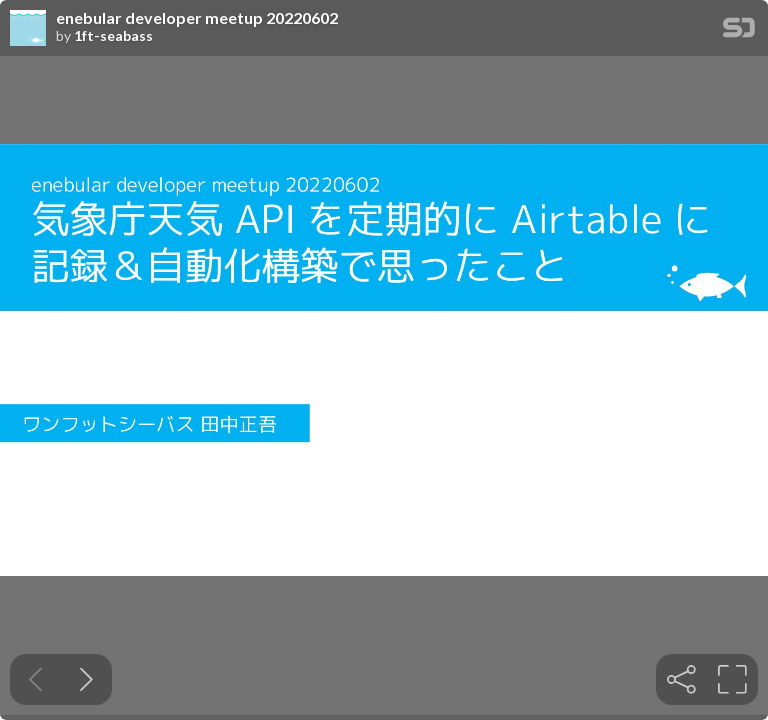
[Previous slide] (35, 679)
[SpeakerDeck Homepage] (739, 31)
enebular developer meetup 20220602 (197, 18)
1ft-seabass (113, 36)
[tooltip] (681, 679)
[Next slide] (86, 679)
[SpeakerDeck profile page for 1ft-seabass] (28, 29)
